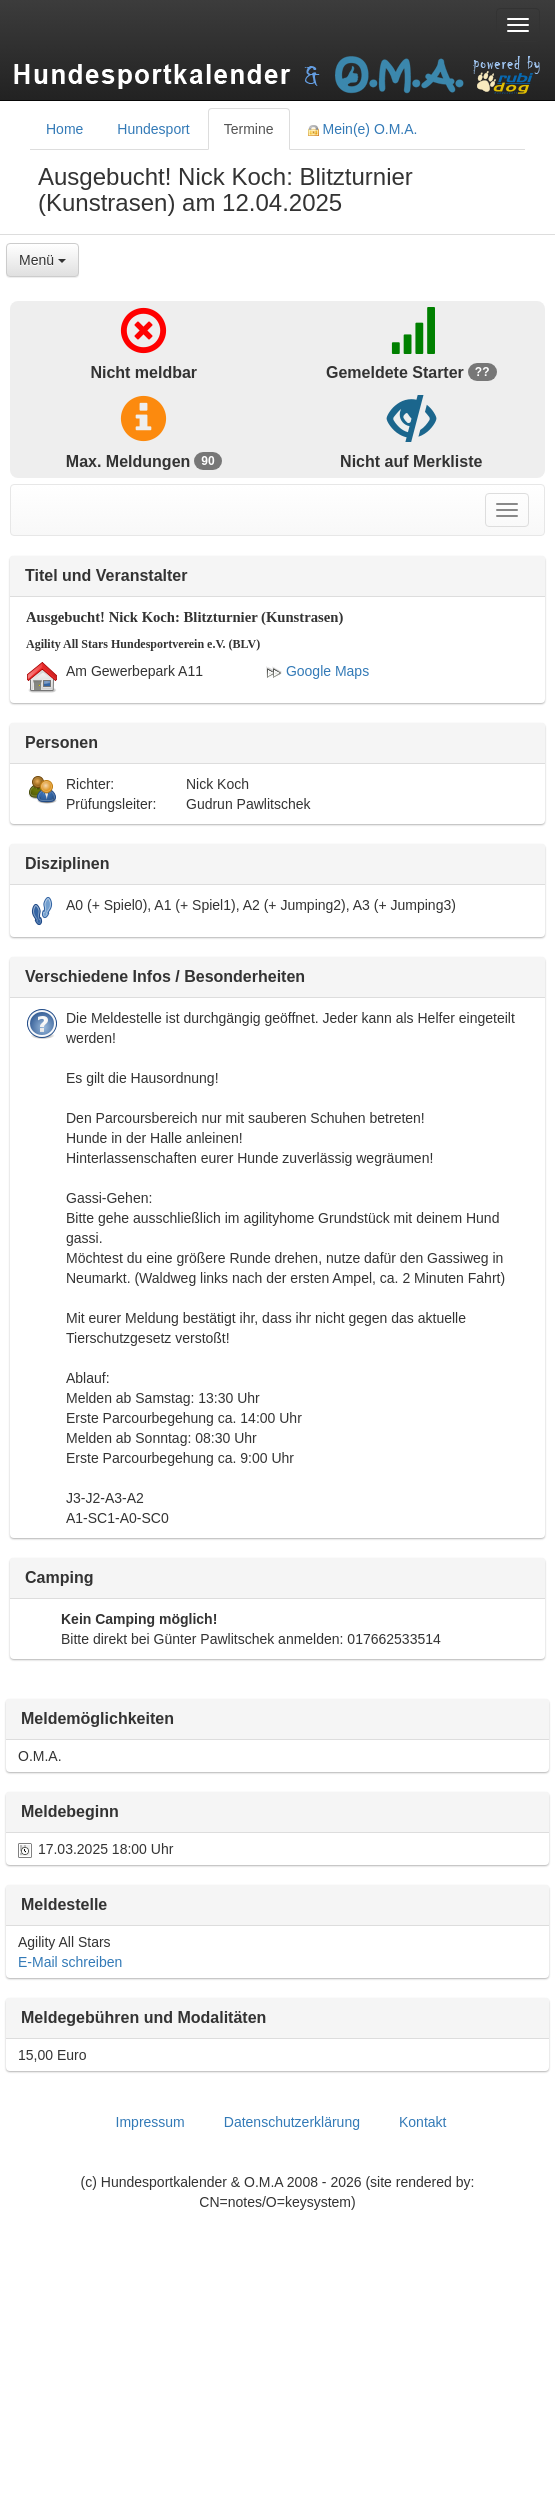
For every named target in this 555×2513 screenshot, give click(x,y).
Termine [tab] (249, 129)
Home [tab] (64, 129)
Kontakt (422, 2122)
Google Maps (317, 671)
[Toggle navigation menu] (518, 25)
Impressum (150, 2122)
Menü (42, 260)
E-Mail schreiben (70, 1962)
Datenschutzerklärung (292, 2122)
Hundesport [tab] (153, 129)
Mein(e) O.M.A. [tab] (363, 129)
